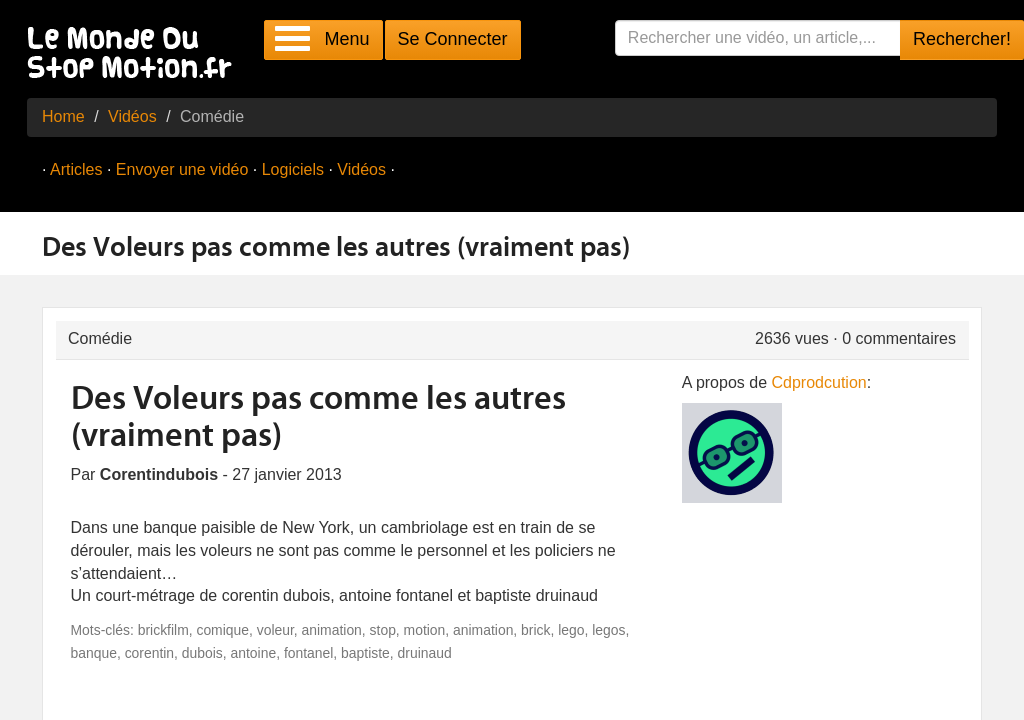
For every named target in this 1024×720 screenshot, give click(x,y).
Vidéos (132, 116)
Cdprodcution (819, 382)
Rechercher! (962, 39)
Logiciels (293, 169)
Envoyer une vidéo (182, 169)
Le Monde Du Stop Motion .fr (135, 54)
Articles (76, 169)
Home (63, 116)
